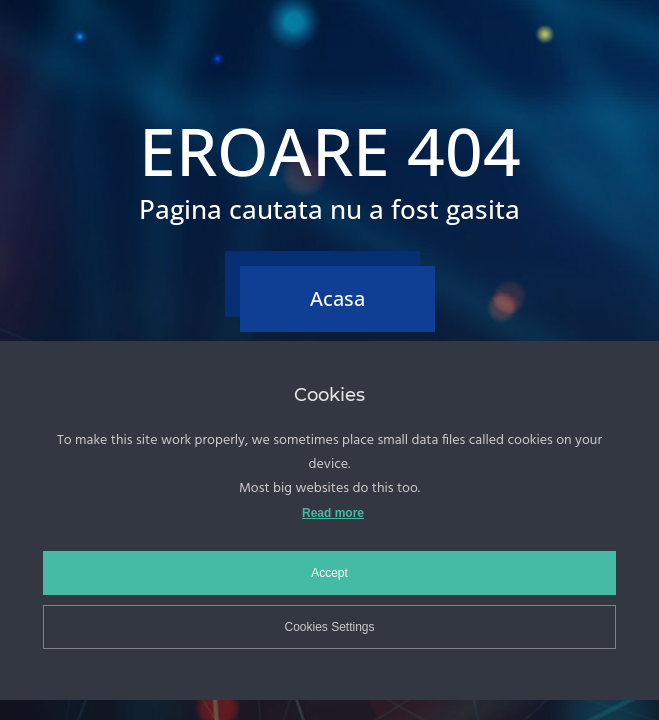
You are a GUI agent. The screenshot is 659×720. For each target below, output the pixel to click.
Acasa (337, 298)
